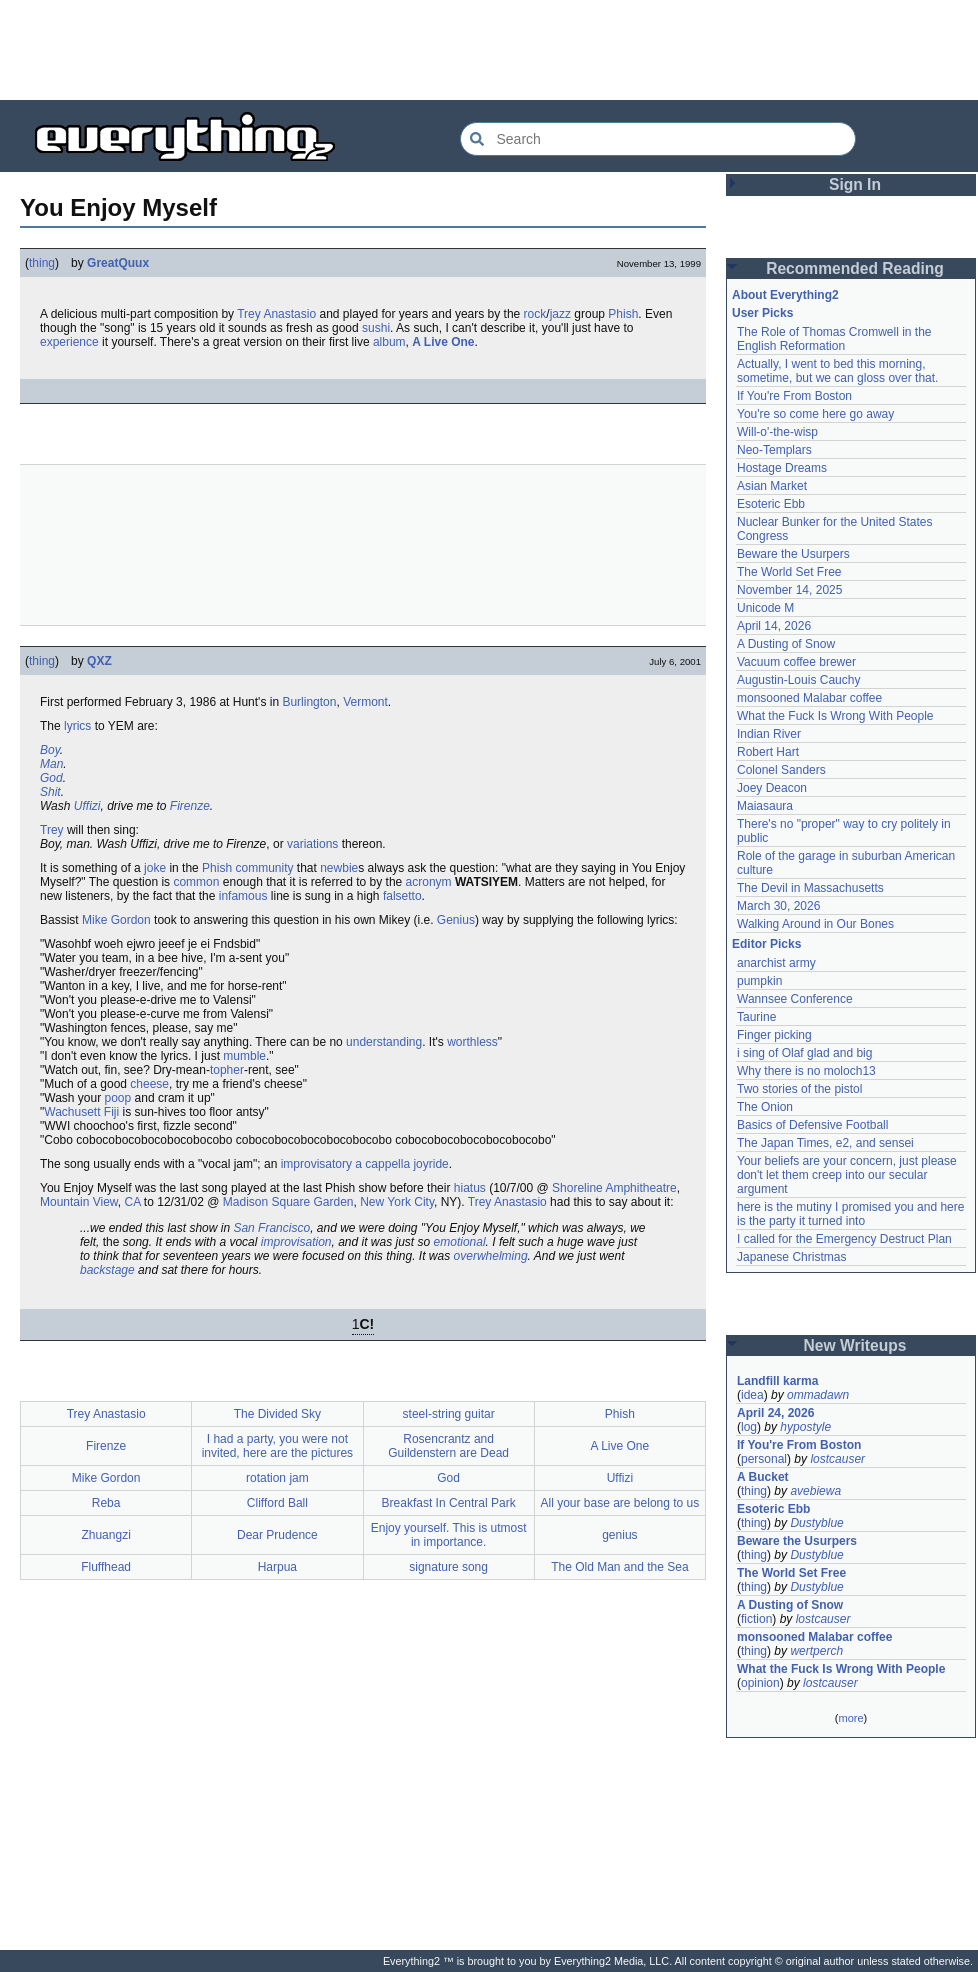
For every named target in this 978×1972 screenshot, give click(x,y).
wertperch (816, 1651)
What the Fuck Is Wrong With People (835, 716)
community (264, 868)
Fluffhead (106, 1567)
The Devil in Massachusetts (810, 888)
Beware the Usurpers (793, 554)
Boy (50, 750)
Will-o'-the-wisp (777, 432)
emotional (460, 1242)
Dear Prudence (277, 1535)
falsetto (402, 896)
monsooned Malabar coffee (809, 698)
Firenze (190, 806)
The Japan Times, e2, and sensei (825, 1143)
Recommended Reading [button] (855, 268)
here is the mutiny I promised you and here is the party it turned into (850, 1214)
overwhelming (491, 1256)
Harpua (277, 1567)
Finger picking (774, 1035)
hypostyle (805, 1427)
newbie (339, 868)
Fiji (111, 1112)
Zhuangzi (105, 1535)
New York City (397, 1202)
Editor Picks (766, 944)
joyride (430, 1164)
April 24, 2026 (775, 1413)
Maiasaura (765, 806)
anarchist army (776, 963)
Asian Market (772, 486)
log (749, 1427)
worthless (472, 1042)
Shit (50, 792)
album (389, 342)
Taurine (756, 1017)
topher (227, 1070)
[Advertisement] (489, 50)
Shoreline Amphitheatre (614, 1188)
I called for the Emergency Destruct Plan (844, 1239)
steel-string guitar (449, 1414)
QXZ (99, 661)
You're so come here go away (815, 414)
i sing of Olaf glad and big (804, 1053)
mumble (244, 1056)
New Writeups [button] (855, 1345)
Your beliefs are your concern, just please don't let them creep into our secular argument (847, 1175)
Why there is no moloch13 (806, 1071)
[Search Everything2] (658, 139)
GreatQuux (118, 263)
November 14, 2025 (789, 590)
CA (133, 1202)
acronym (429, 882)
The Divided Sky (277, 1414)
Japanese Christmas (791, 1257)
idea (752, 1395)
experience (69, 342)
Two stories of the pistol (799, 1089)
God (51, 778)
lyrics (77, 726)
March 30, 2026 (778, 906)
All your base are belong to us (619, 1503)
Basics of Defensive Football (812, 1125)
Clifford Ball (277, 1503)
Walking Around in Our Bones (815, 924)
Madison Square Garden (288, 1202)
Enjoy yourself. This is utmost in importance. (449, 1535)
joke (155, 868)
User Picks (762, 313)
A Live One (443, 342)
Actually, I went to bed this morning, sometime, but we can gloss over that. (837, 371)
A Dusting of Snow (786, 644)
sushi (376, 328)
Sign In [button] (855, 184)
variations (312, 844)
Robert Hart (768, 752)
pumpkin (759, 981)
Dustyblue (816, 1523)
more (850, 1718)
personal (764, 1459)
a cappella (382, 1164)
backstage (107, 1270)
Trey (52, 830)
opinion (760, 1683)
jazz (560, 314)
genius (619, 1535)
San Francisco (271, 1228)
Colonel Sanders (781, 770)
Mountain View (79, 1202)
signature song (448, 1567)
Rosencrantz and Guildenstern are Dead (448, 1446)
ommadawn (818, 1395)
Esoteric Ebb (771, 504)
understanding (384, 1042)
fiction (756, 1619)
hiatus (470, 1188)
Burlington (309, 702)
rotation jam (277, 1478)
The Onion (765, 1107)
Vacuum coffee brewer (796, 662)
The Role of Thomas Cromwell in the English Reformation (834, 339)
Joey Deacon (772, 788)
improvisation (296, 1242)
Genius (456, 920)
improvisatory (316, 1164)
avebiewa (815, 1491)
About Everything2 (785, 295)
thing (42, 263)
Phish (623, 314)
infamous (243, 896)
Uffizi (87, 806)
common (196, 882)
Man (51, 764)
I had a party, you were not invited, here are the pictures (277, 1446)
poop (118, 1098)
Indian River (769, 734)
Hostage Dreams (782, 468)
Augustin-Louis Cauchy (798, 680)
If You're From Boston (794, 396)
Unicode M (765, 608)
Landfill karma (777, 1381)
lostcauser (837, 1459)
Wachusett (72, 1112)
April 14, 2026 (774, 626)
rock (535, 314)
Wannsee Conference (795, 999)
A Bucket (763, 1477)
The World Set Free (789, 572)
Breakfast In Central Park (449, 1503)
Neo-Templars (774, 450)
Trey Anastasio (276, 314)
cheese (149, 1084)
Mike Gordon (116, 920)
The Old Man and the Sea (619, 1567)
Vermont (365, 702)
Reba (106, 1503)
